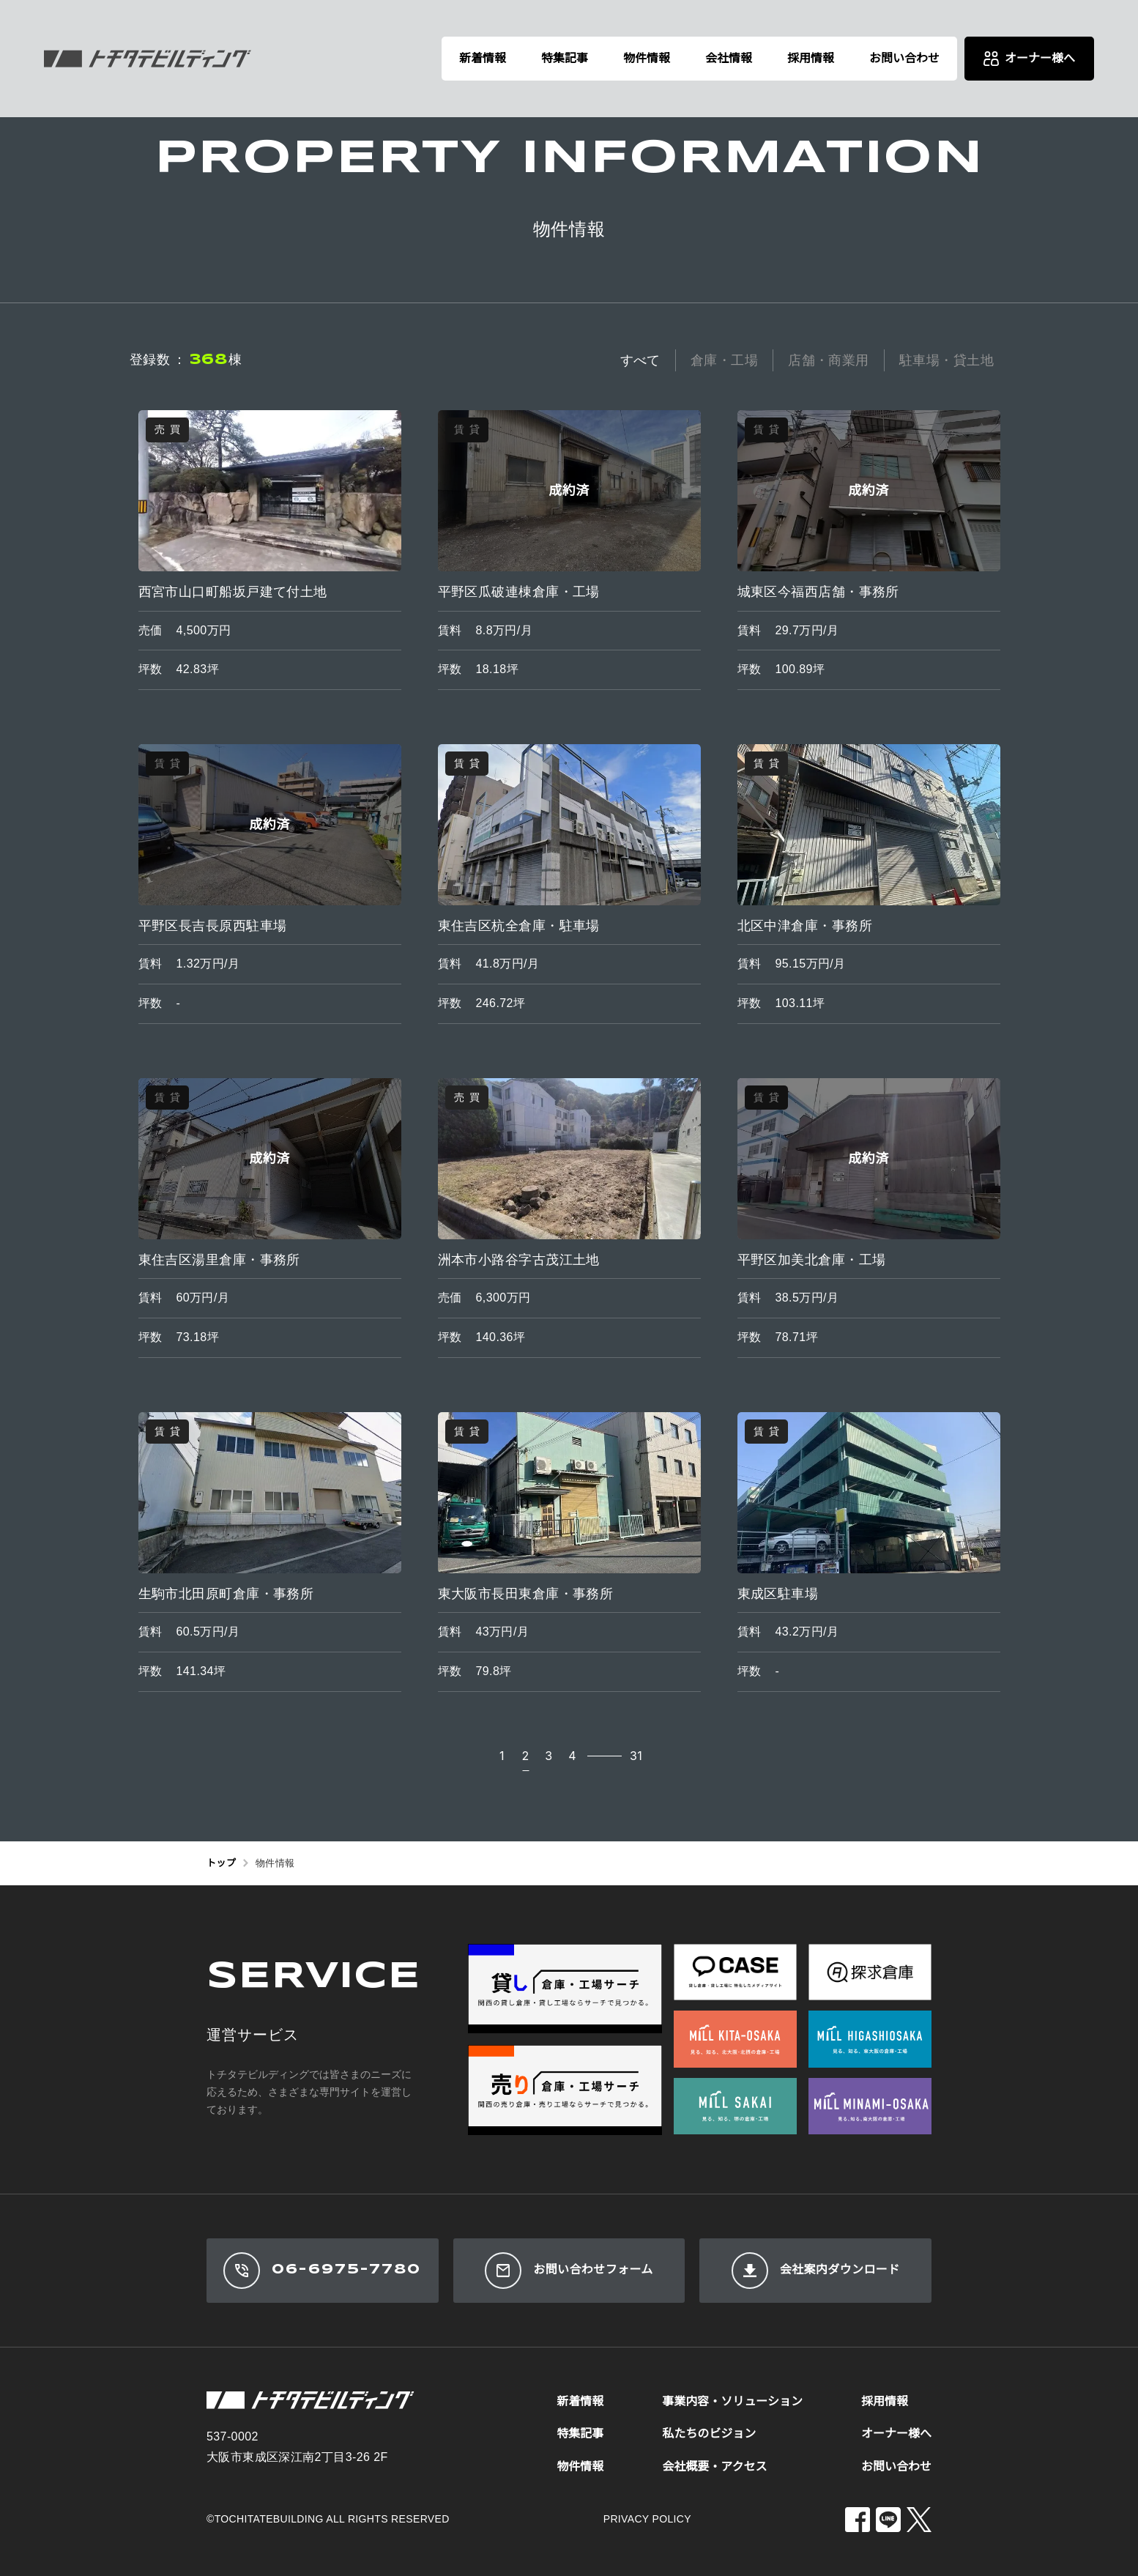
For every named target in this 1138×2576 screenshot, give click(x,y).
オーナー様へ (896, 2433)
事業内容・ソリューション (732, 2401)
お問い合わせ (904, 58)
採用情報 (810, 58)
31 (636, 1755)
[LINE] (888, 2519)
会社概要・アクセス (714, 2466)
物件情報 (646, 58)
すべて (640, 360)
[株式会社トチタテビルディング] (147, 58)
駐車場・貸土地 (946, 360)
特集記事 (564, 58)
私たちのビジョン (709, 2433)
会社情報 (728, 58)
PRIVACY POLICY (647, 2519)
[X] (919, 2519)
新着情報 (482, 58)
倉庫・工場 (724, 360)
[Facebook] (857, 2519)
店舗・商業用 (828, 360)
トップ (221, 1862)
